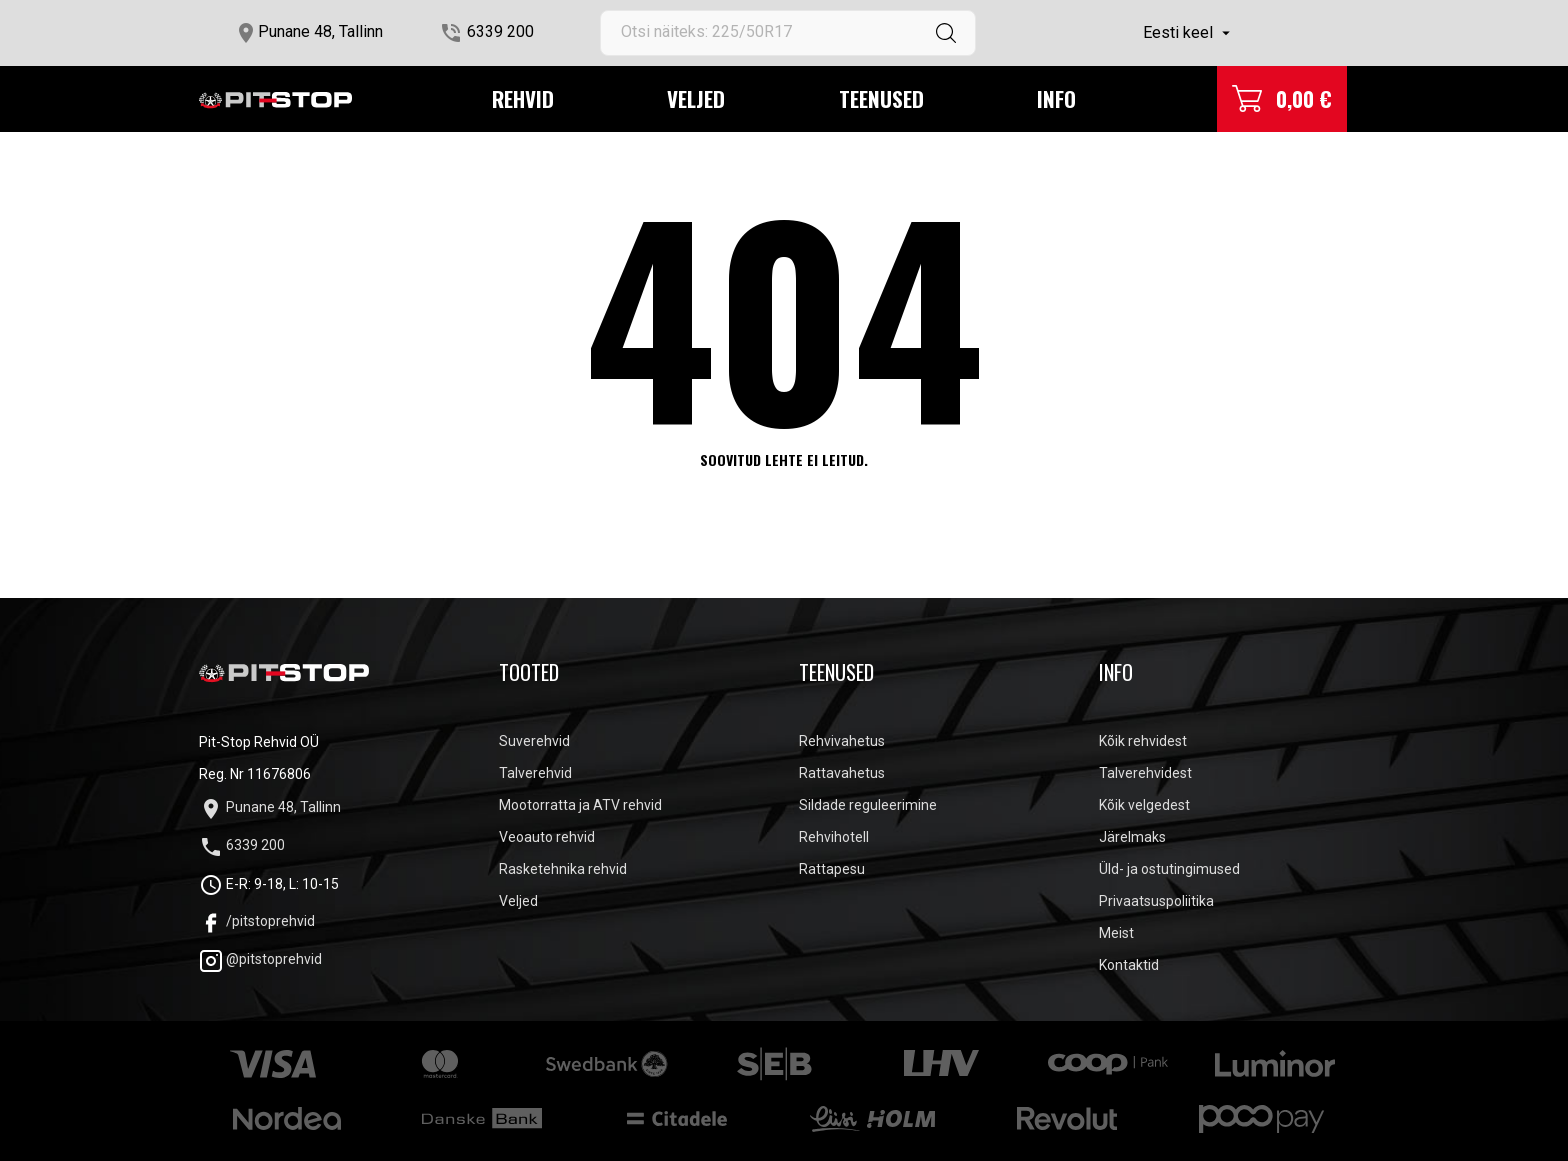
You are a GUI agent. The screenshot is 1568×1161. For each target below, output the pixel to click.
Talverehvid (535, 773)
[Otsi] (788, 33)
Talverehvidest (1145, 773)
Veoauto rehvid (547, 837)
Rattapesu (832, 869)
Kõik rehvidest (1143, 741)
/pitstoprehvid (257, 921)
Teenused (881, 98)
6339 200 (500, 31)
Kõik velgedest (1144, 805)
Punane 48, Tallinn (320, 31)
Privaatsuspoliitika (1156, 901)
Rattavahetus (842, 773)
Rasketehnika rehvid (563, 869)
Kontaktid (1129, 965)
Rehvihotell (834, 837)
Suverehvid (534, 741)
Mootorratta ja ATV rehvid (580, 805)
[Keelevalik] (1189, 33)
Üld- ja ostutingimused (1169, 869)
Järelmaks (1132, 837)
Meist (1116, 933)
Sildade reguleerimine (868, 805)
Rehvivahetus (842, 741)
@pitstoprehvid (260, 959)
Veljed (696, 98)
